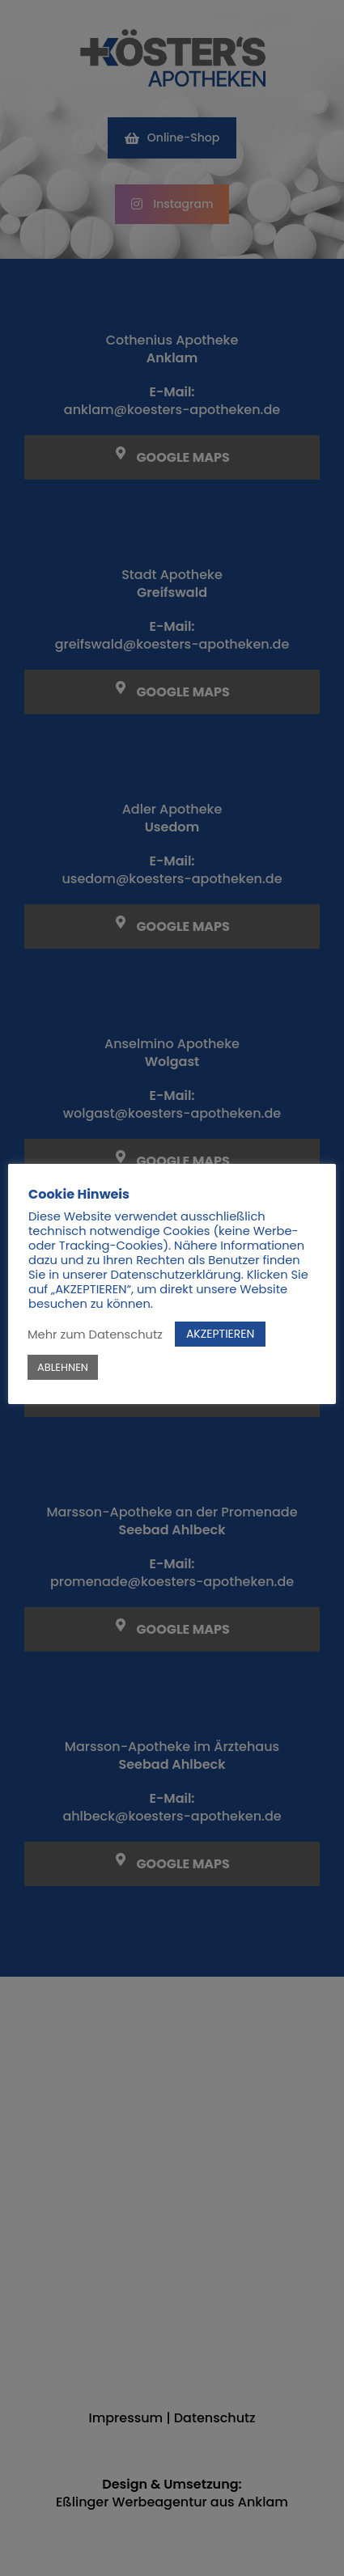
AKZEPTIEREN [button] (220, 1334)
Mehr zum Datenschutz (95, 1334)
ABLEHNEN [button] (62, 1367)
